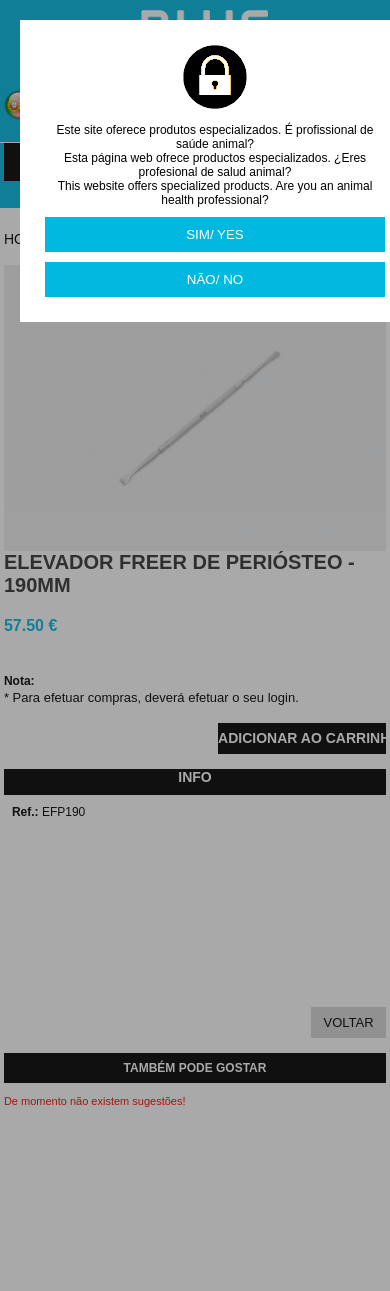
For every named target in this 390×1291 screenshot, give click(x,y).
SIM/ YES (215, 234)
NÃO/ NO (215, 279)
